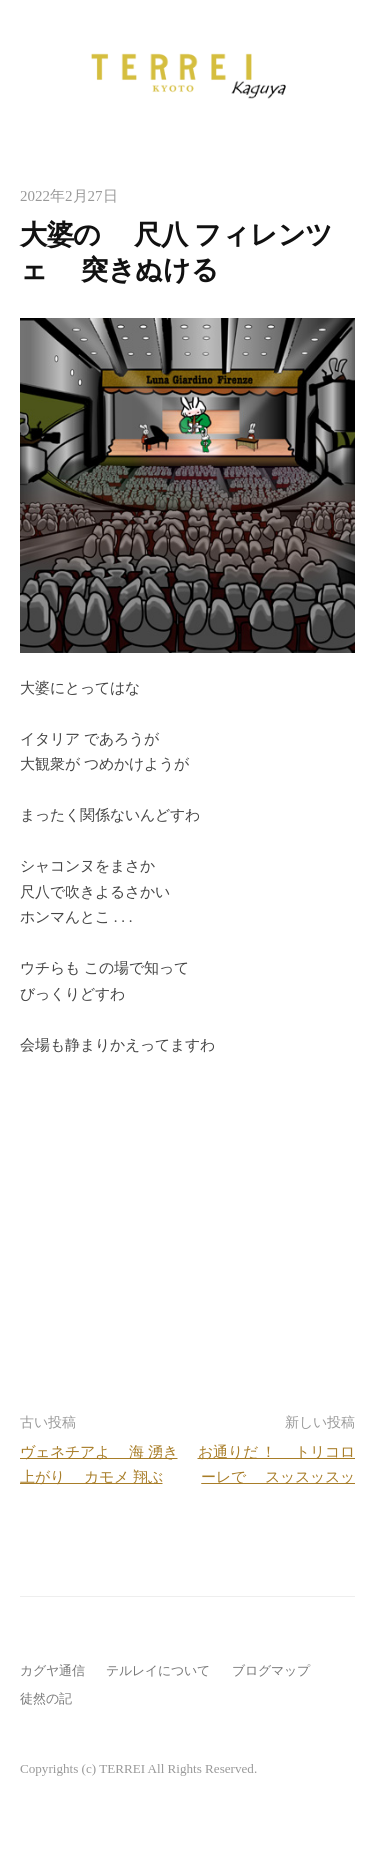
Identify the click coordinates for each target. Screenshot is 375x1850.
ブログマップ (271, 1670)
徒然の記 (46, 1698)
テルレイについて (158, 1670)
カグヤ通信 (52, 1670)
